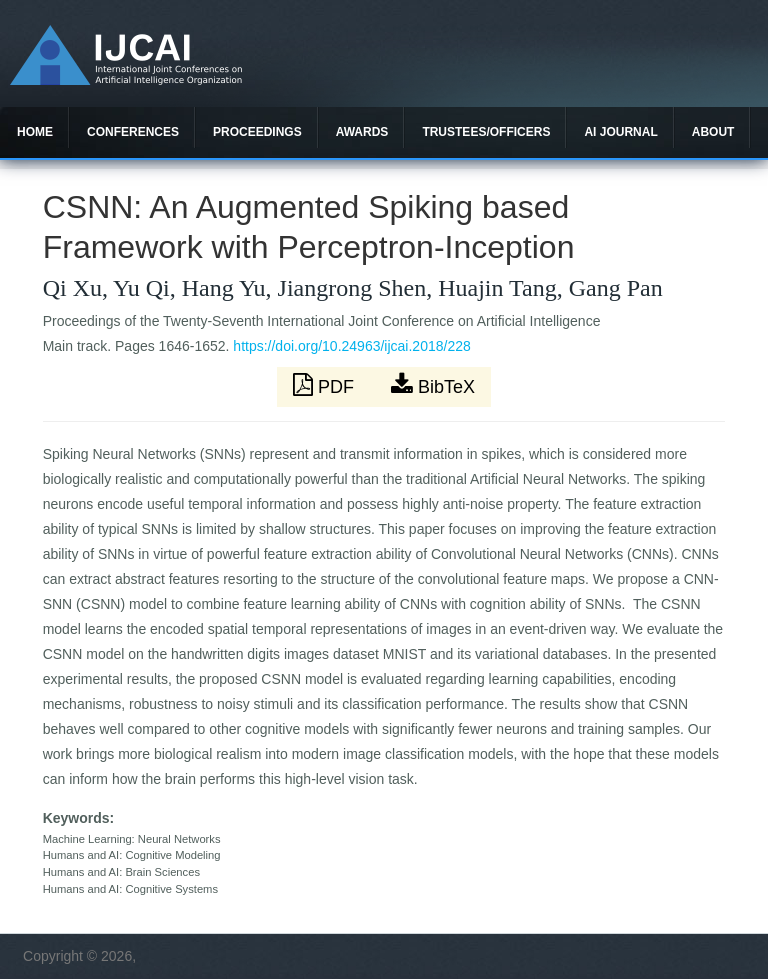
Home (35, 132)
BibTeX (433, 385)
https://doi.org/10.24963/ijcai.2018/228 (351, 346)
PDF (326, 385)
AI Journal (620, 132)
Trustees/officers (486, 132)
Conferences (133, 132)
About (713, 132)
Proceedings (257, 132)
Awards (362, 132)
